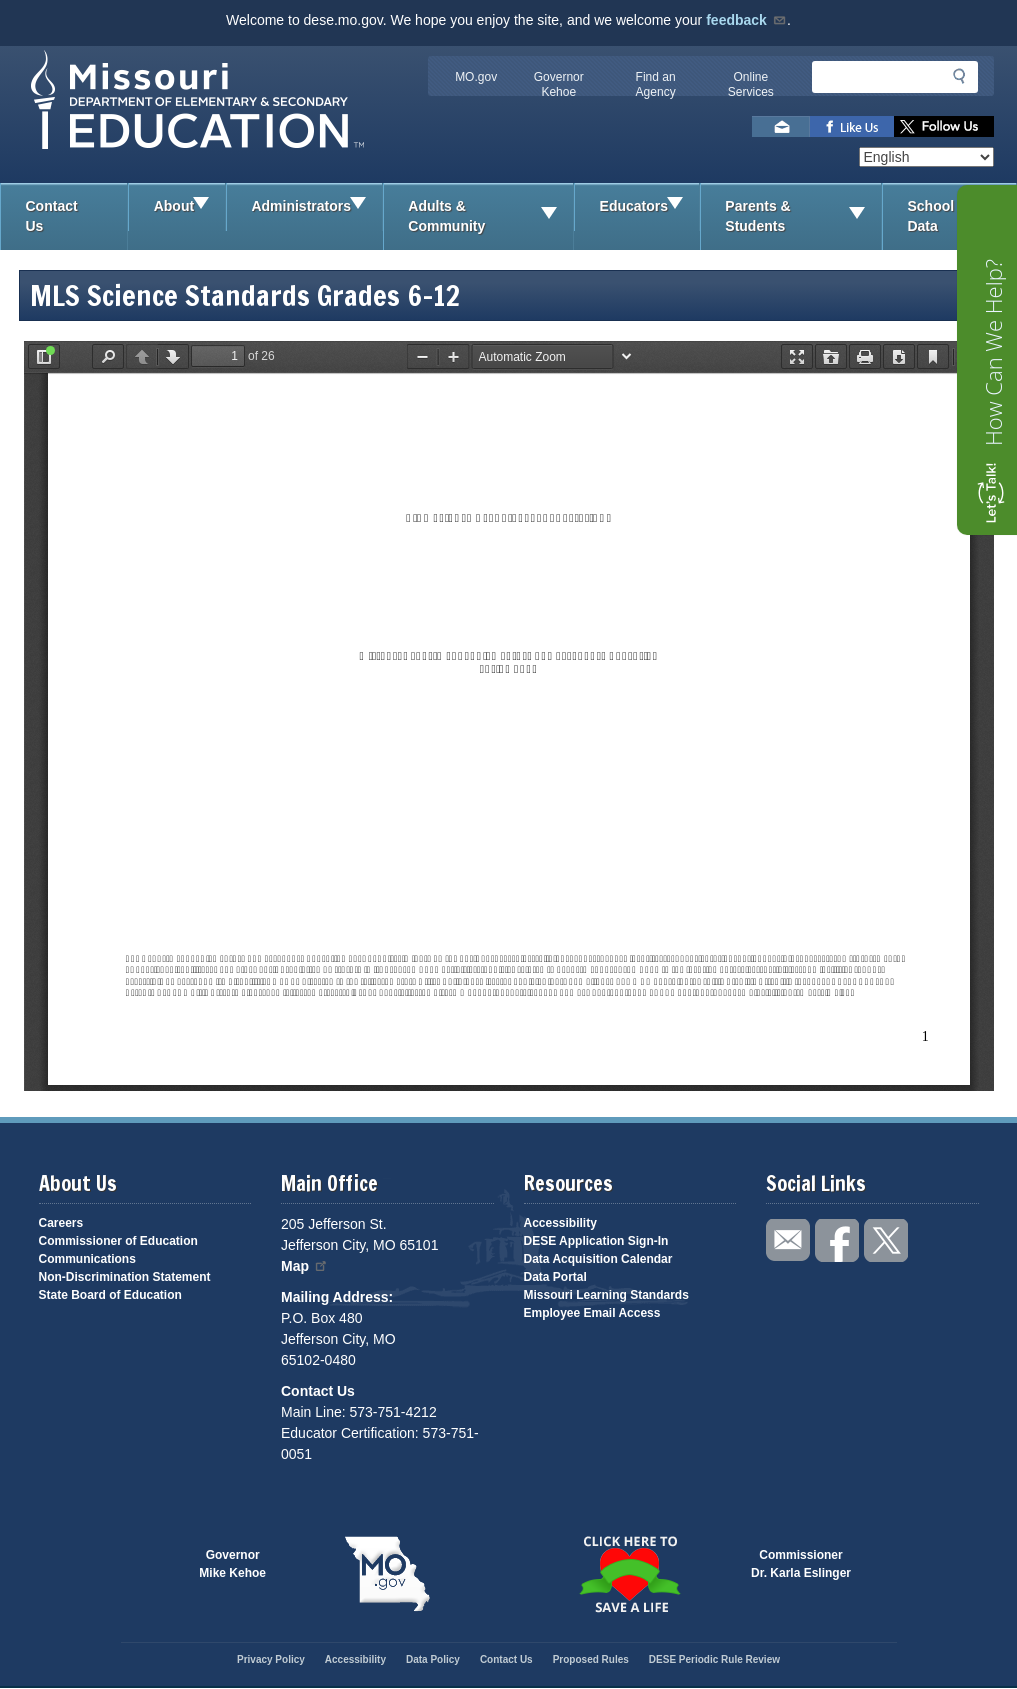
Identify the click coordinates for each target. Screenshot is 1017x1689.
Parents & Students (803, 216)
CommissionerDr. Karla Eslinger (801, 1564)
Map (305, 1266)
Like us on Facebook (852, 126)
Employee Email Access (592, 1313)
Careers (61, 1223)
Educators (649, 207)
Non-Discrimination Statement (125, 1277)
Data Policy (433, 1659)
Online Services (751, 84)
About (189, 207)
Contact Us (52, 216)
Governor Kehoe (559, 84)
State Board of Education (110, 1295)
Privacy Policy (271, 1659)
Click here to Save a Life (630, 1574)
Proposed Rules (591, 1659)
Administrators (316, 207)
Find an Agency (656, 84)
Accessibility (560, 1223)
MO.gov (476, 77)
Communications (87, 1259)
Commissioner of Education (118, 1241)
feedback (746, 20)
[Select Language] (926, 157)
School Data (961, 216)
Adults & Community (490, 216)
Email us (781, 126)
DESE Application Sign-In (596, 1241)
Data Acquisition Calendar (598, 1259)
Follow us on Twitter (944, 126)
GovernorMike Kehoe (232, 1564)
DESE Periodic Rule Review (714, 1659)
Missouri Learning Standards (606, 1295)
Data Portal (555, 1277)
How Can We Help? (993, 352)
